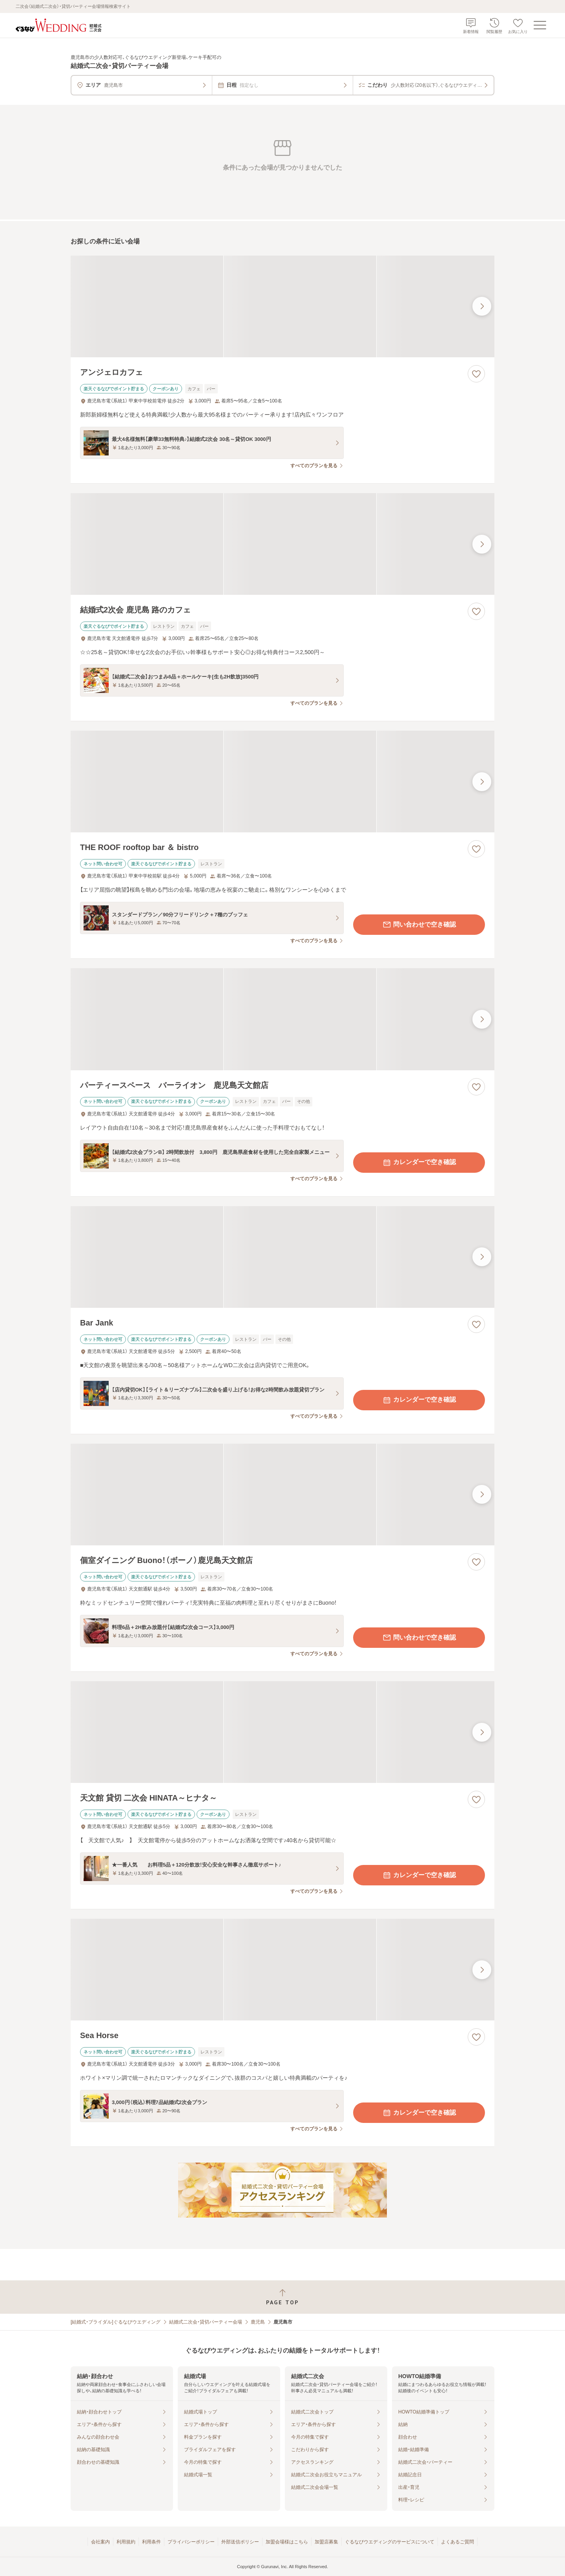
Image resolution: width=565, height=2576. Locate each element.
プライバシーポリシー (191, 2542)
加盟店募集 (326, 2542)
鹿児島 (258, 2322)
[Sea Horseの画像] (282, 1969)
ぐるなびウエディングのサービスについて (389, 2542)
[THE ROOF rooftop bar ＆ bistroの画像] (282, 781)
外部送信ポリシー (240, 2542)
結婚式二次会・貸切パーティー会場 (205, 2322)
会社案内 (100, 2542)
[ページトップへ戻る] (282, 2297)
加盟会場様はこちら (287, 2542)
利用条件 (151, 2542)
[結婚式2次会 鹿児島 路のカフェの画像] (282, 544)
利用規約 (126, 2542)
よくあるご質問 (457, 2542)
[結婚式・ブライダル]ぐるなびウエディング (115, 2322)
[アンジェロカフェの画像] (282, 306)
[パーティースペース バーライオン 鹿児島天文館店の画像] (282, 1019)
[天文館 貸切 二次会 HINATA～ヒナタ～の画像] (282, 1732)
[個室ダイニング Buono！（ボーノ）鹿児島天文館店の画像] (282, 1494)
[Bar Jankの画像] (282, 1257)
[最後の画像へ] (481, 306)
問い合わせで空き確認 (419, 924)
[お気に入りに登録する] (476, 373)
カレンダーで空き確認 (419, 1162)
